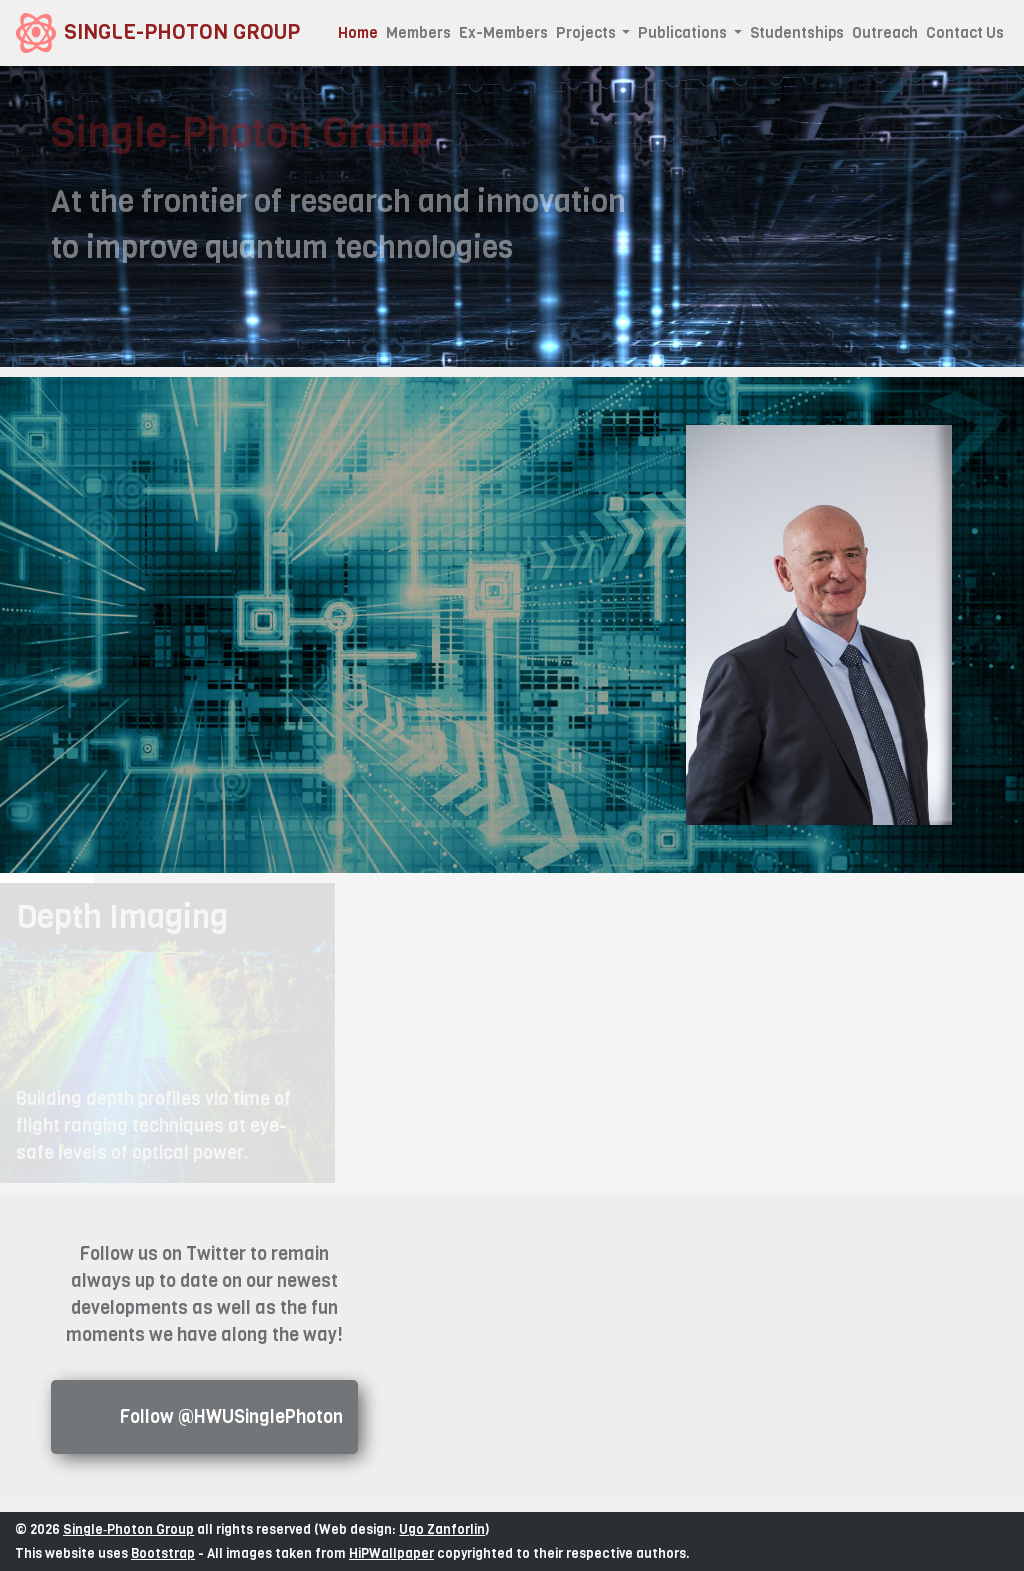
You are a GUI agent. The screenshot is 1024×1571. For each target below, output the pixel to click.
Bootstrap (163, 1553)
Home (360, 32)
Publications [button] (684, 33)
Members (418, 33)
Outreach (885, 33)
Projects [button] (587, 33)
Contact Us (965, 33)
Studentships (797, 33)
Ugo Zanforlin (442, 1529)
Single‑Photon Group (128, 1529)
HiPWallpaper (391, 1553)
